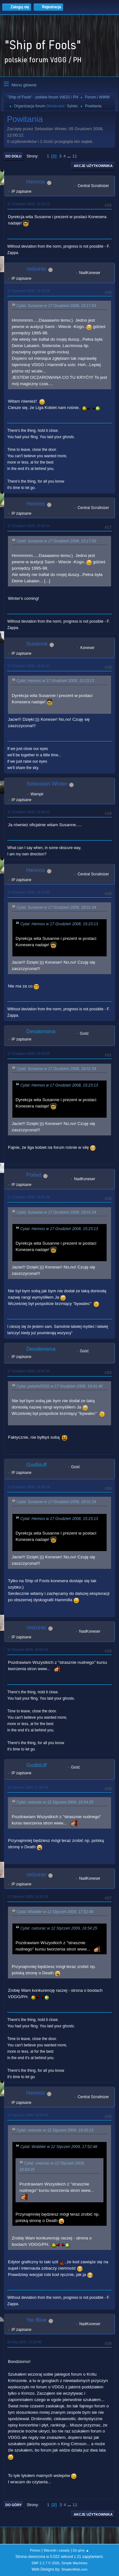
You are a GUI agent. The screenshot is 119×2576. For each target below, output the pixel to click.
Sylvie (72, 106)
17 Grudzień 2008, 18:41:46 (28, 1197)
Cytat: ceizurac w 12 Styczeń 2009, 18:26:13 (55, 2130)
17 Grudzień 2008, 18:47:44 (28, 1371)
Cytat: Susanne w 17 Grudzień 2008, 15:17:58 (56, 306)
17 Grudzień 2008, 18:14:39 (28, 892)
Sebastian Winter (46, 784)
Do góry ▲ (81, 2550)
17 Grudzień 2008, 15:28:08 (28, 291)
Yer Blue (36, 2320)
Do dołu (13, 156)
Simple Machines (75, 2563)
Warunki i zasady (57, 2550)
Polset (33, 1175)
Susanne (37, 644)
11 (74, 156)
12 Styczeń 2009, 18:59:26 (27, 2115)
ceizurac (36, 269)
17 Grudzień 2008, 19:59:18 (28, 1487)
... (69, 156)
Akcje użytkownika (93, 166)
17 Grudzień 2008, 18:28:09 (28, 1053)
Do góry (13, 2505)
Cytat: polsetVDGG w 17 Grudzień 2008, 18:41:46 (59, 1386)
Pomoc (35, 2550)
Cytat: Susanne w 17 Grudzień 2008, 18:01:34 (56, 907)
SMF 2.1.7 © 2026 (45, 2563)
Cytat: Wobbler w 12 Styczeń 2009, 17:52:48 (55, 1912)
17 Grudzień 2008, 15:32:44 (28, 526)
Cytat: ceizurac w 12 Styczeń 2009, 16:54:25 (55, 1802)
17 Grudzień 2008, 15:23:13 (28, 204)
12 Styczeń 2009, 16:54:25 (27, 1649)
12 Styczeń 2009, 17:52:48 (27, 1787)
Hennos (35, 182)
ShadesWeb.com (74, 2569)
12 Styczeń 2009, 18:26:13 (27, 1896)
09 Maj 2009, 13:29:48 (24, 2342)
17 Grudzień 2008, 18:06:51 (28, 812)
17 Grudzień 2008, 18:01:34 (28, 666)
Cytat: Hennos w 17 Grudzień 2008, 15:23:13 (55, 681)
